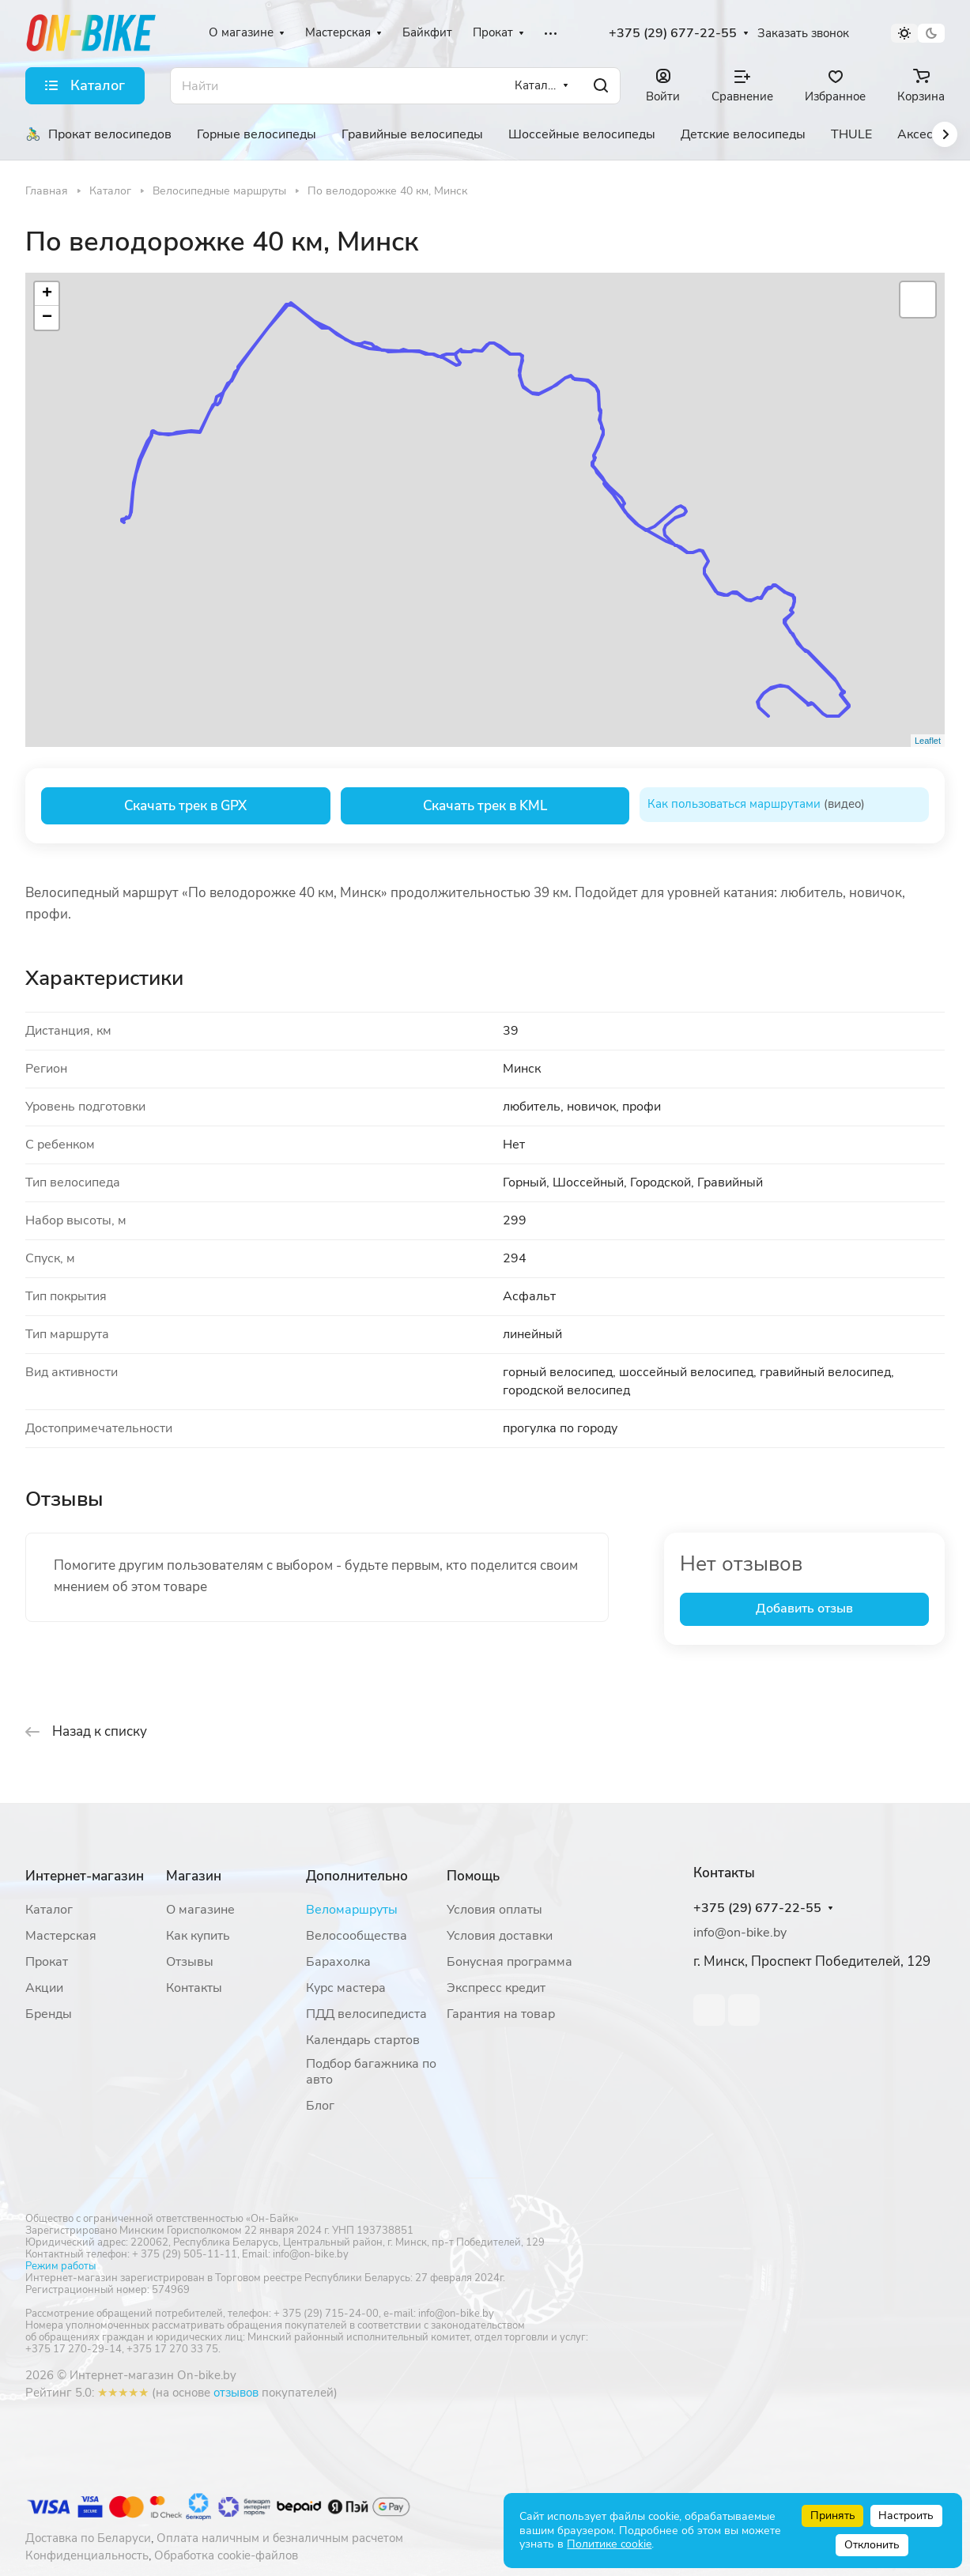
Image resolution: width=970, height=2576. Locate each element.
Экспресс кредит (496, 1988)
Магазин (193, 1876)
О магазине (200, 1909)
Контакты (194, 1988)
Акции (44, 1988)
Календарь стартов (363, 2040)
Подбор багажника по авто (371, 2071)
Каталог (49, 1909)
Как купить (198, 1935)
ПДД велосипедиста (366, 2014)
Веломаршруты (352, 1909)
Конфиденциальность (87, 2555)
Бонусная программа (509, 1962)
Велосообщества (356, 1935)
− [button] (47, 318)
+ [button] (47, 294)
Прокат (46, 1962)
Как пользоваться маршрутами (734, 804)
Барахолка (338, 1962)
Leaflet (928, 740)
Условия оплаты (494, 1909)
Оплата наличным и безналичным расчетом (280, 2538)
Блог (320, 2105)
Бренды (48, 2014)
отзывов (236, 2393)
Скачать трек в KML (485, 806)
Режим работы (60, 2266)
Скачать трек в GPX (185, 806)
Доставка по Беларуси (88, 2538)
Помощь (473, 1876)
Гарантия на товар (501, 2014)
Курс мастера (346, 1988)
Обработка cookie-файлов (226, 2555)
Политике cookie (609, 2543)
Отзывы (189, 1962)
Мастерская (60, 1935)
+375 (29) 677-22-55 (673, 33)
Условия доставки (500, 1935)
